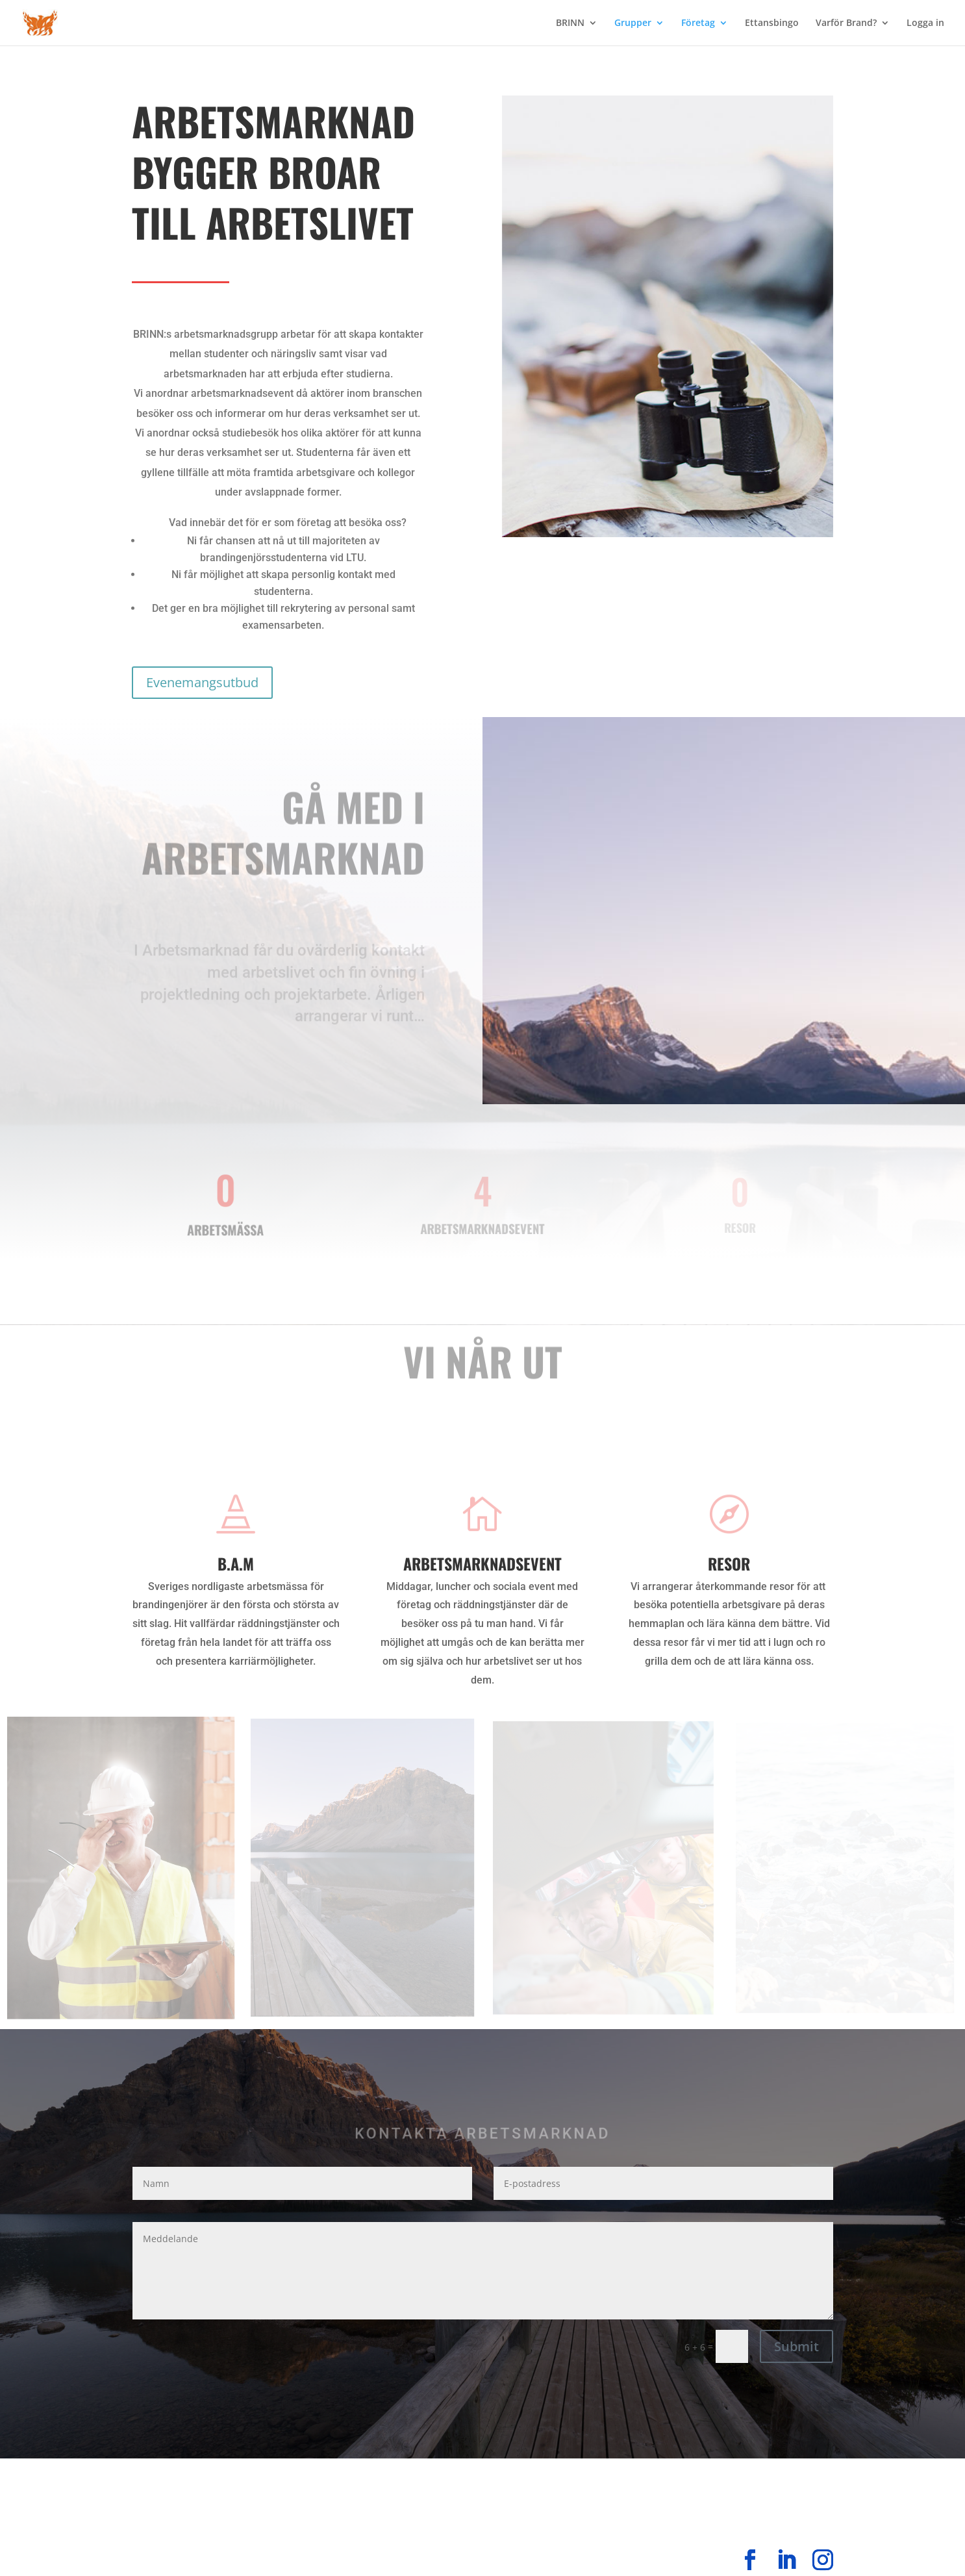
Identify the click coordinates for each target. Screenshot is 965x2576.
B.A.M (236, 1563)
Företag (698, 23)
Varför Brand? (846, 23)
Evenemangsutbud (202, 682)
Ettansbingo (772, 23)
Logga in (925, 23)
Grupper (632, 23)
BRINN (570, 23)
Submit (796, 2346)
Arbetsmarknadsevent (482, 1563)
